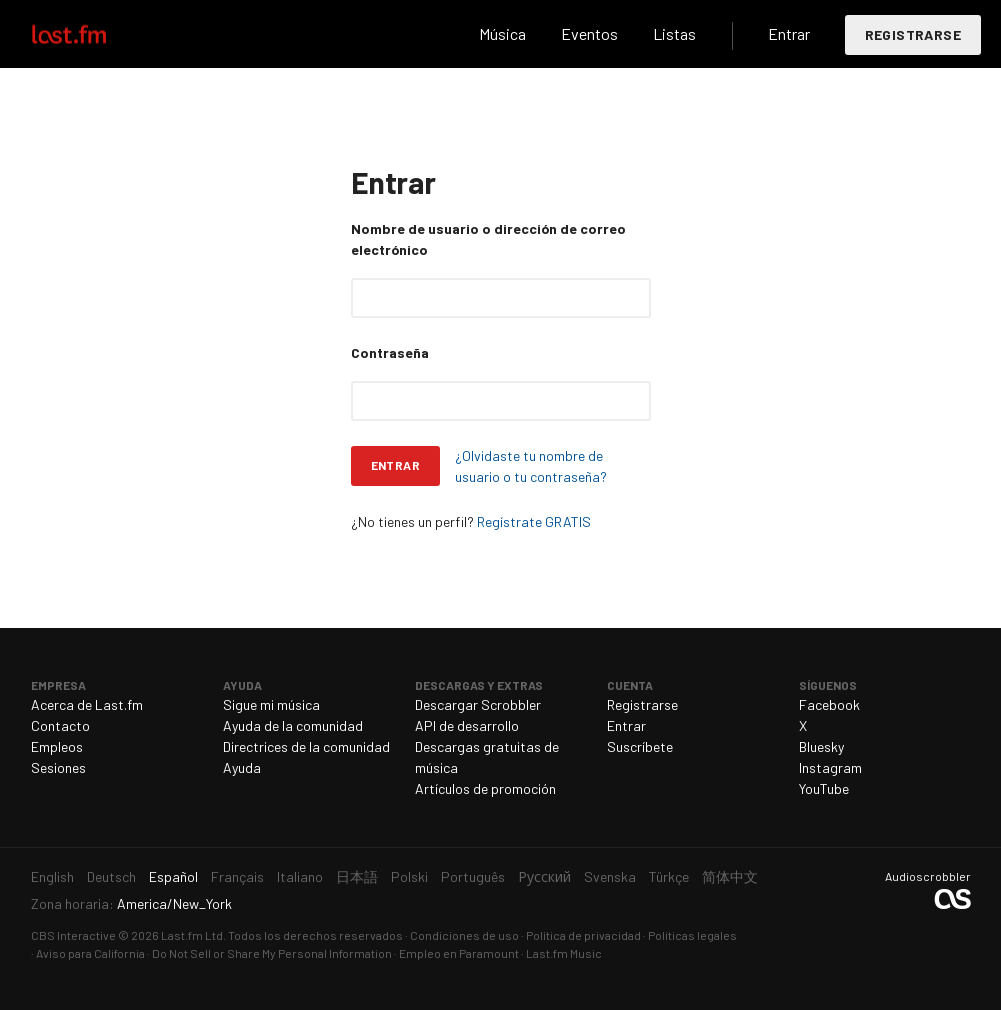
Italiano (300, 876)
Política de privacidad (583, 935)
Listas (674, 33)
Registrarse (913, 34)
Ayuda (242, 767)
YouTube (824, 788)
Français (237, 876)
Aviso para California (90, 953)
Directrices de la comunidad (306, 746)
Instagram (830, 767)
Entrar (789, 33)
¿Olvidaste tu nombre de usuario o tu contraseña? (531, 466)
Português (473, 876)
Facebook (829, 704)
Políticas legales (692, 935)
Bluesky (821, 746)
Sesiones (58, 767)
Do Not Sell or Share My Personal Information (272, 953)
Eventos (589, 33)
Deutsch (111, 876)
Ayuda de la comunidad (293, 725)
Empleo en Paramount (459, 953)
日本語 (357, 876)
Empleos (57, 746)
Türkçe (669, 876)
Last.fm (92, 34)
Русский (544, 876)
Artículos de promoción (485, 788)
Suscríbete (640, 746)
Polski (409, 876)
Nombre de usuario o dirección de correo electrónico (488, 239)
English (52, 876)
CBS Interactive (73, 935)
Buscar (443, 34)
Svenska (610, 876)
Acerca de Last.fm (87, 704)
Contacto (60, 725)
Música (502, 33)
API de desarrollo (467, 725)
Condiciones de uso (464, 935)
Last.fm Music (564, 953)
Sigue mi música (271, 704)
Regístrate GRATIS (534, 521)
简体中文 (730, 876)
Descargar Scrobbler (478, 704)
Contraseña (390, 352)
